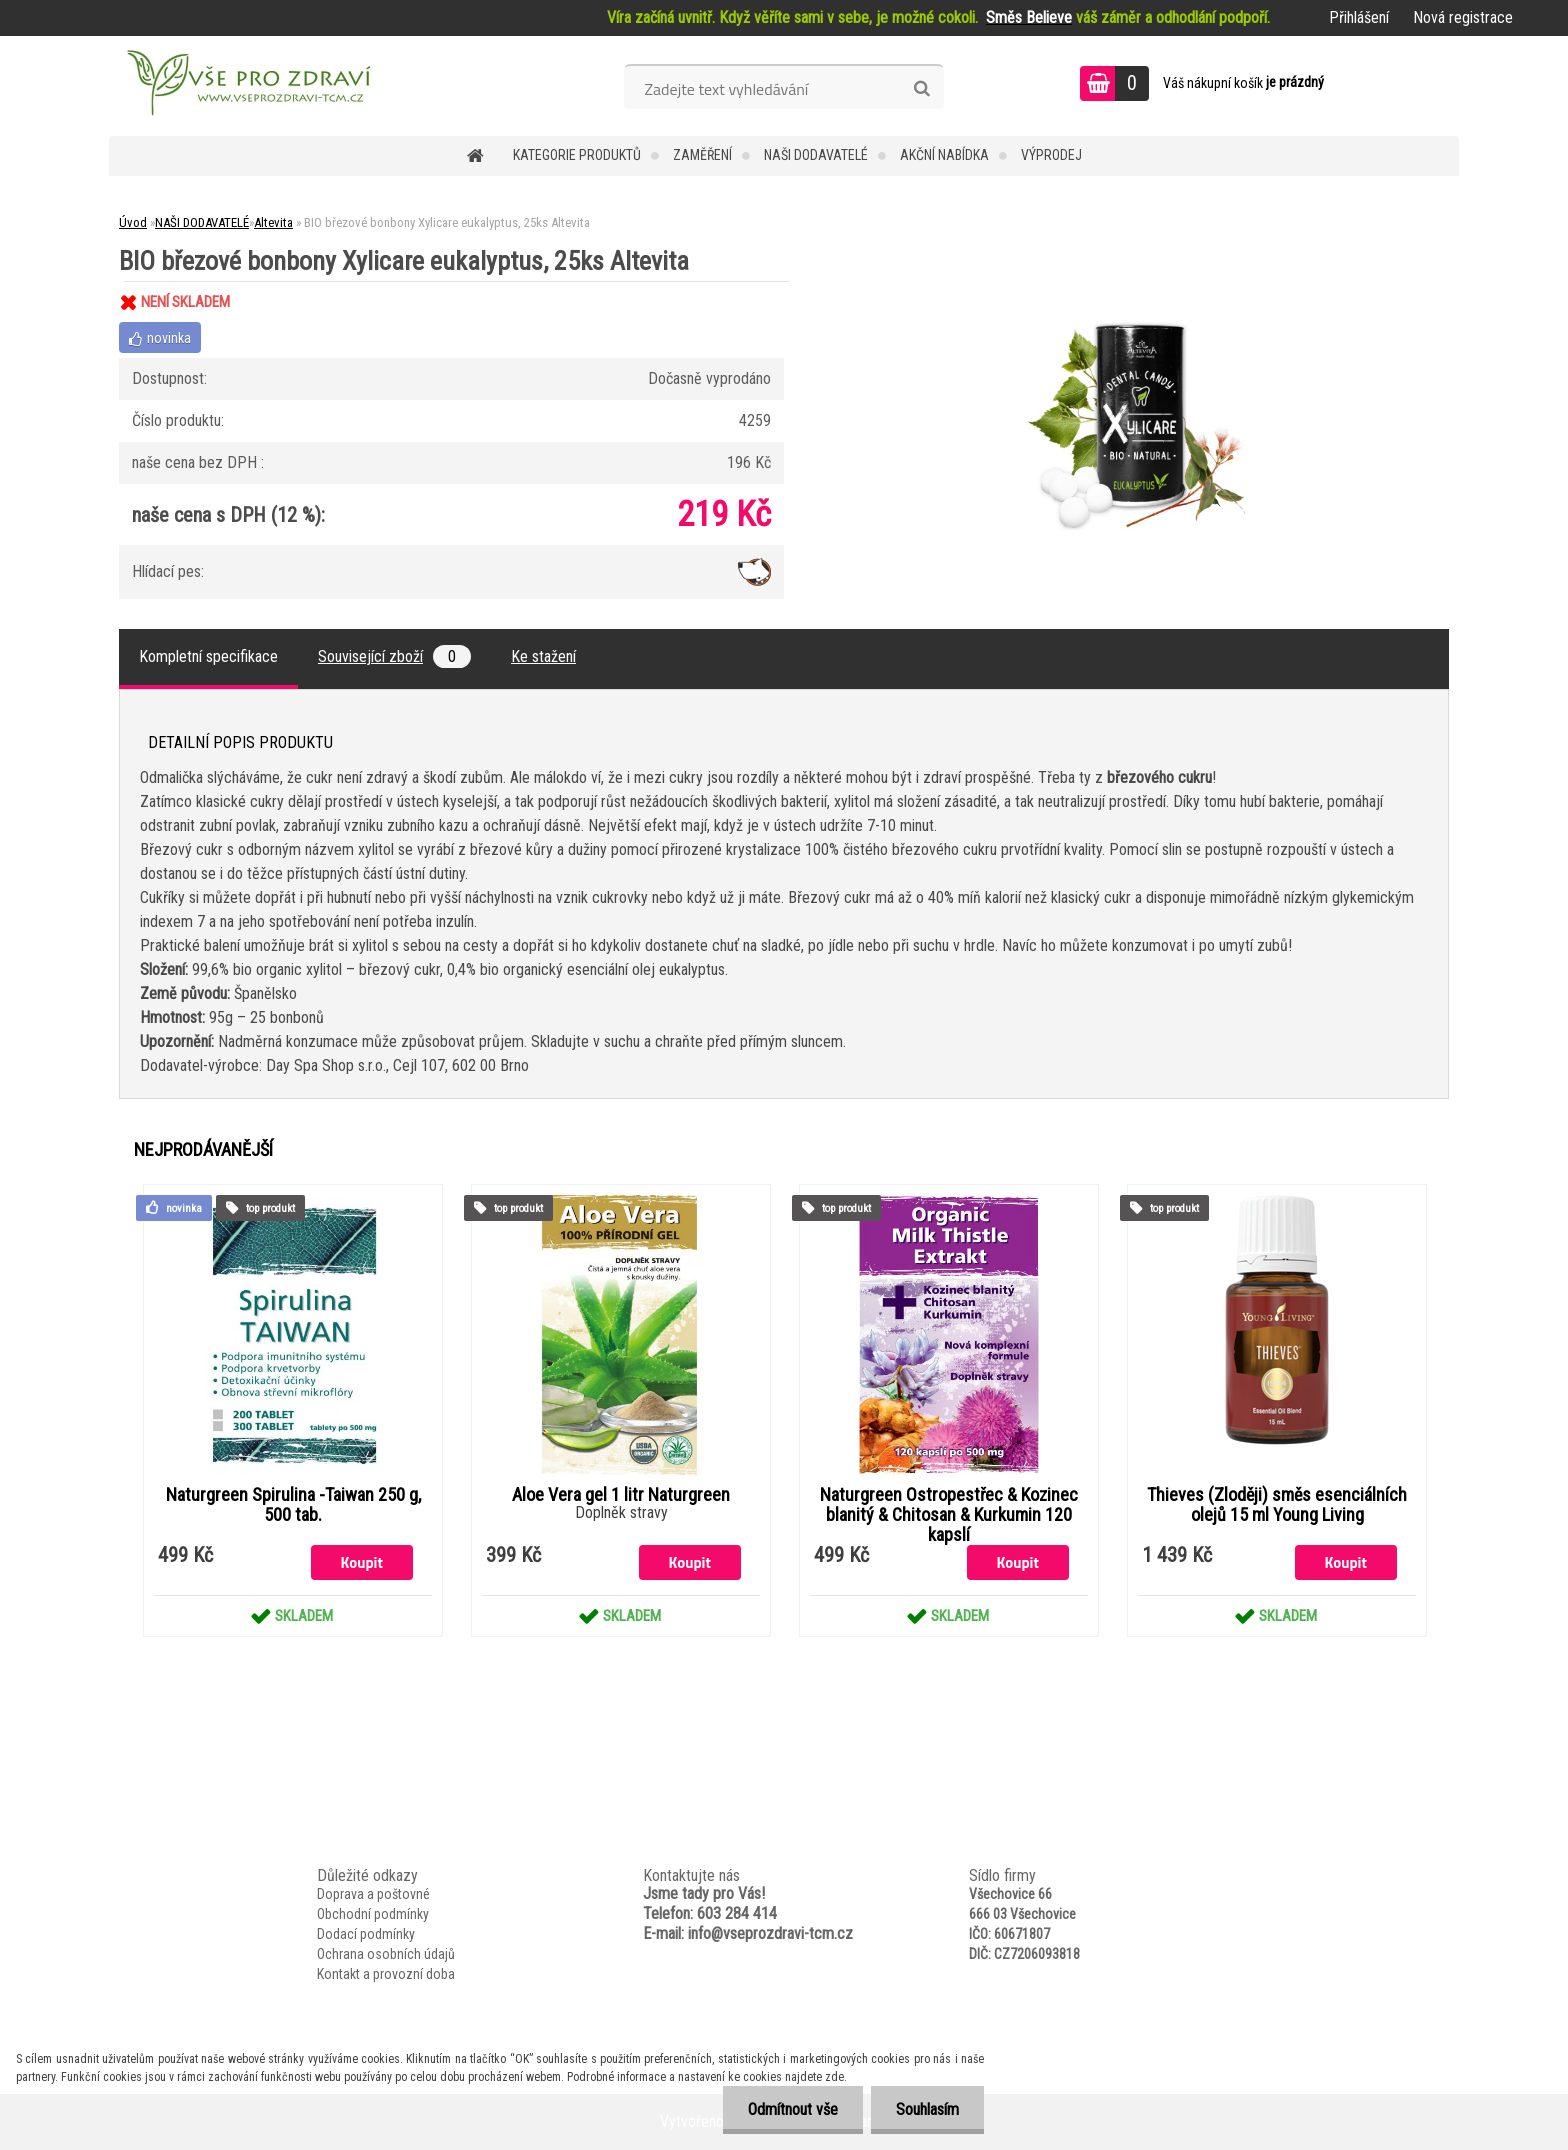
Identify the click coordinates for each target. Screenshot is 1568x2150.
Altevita (273, 222)
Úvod (133, 222)
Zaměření (702, 155)
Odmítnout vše (793, 2109)
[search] (921, 89)
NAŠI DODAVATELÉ (816, 155)
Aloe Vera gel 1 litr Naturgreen (621, 1495)
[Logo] (246, 86)
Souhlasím (927, 2109)
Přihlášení (1359, 17)
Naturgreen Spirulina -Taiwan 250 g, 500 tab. (293, 1505)
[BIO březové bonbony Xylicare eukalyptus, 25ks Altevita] (1140, 281)
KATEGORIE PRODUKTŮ (577, 155)
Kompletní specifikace (208, 656)
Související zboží (394, 656)
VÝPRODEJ (1051, 155)
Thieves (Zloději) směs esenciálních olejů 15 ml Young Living (1277, 1505)
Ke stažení (543, 656)
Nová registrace (1463, 17)
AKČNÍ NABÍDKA (944, 155)
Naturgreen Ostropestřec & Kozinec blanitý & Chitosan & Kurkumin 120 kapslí (949, 1515)
